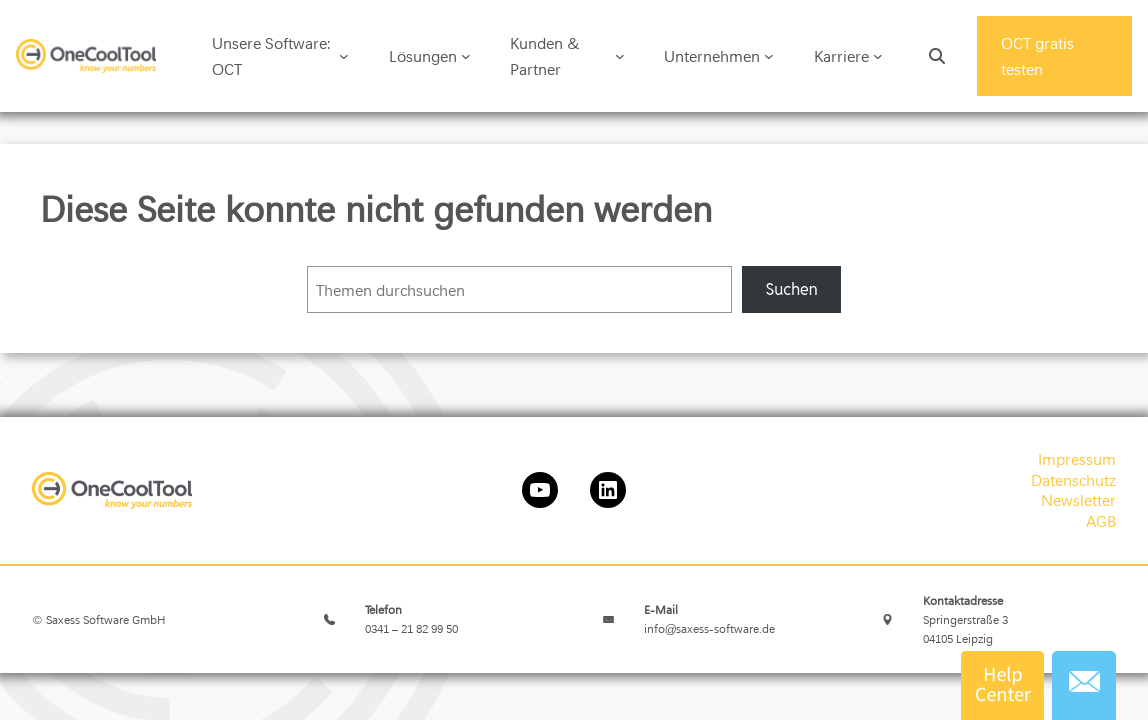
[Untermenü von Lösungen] (466, 56)
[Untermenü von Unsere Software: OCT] (344, 56)
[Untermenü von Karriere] (878, 56)
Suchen (791, 289)
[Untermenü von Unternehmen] (769, 56)
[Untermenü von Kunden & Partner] (620, 56)
